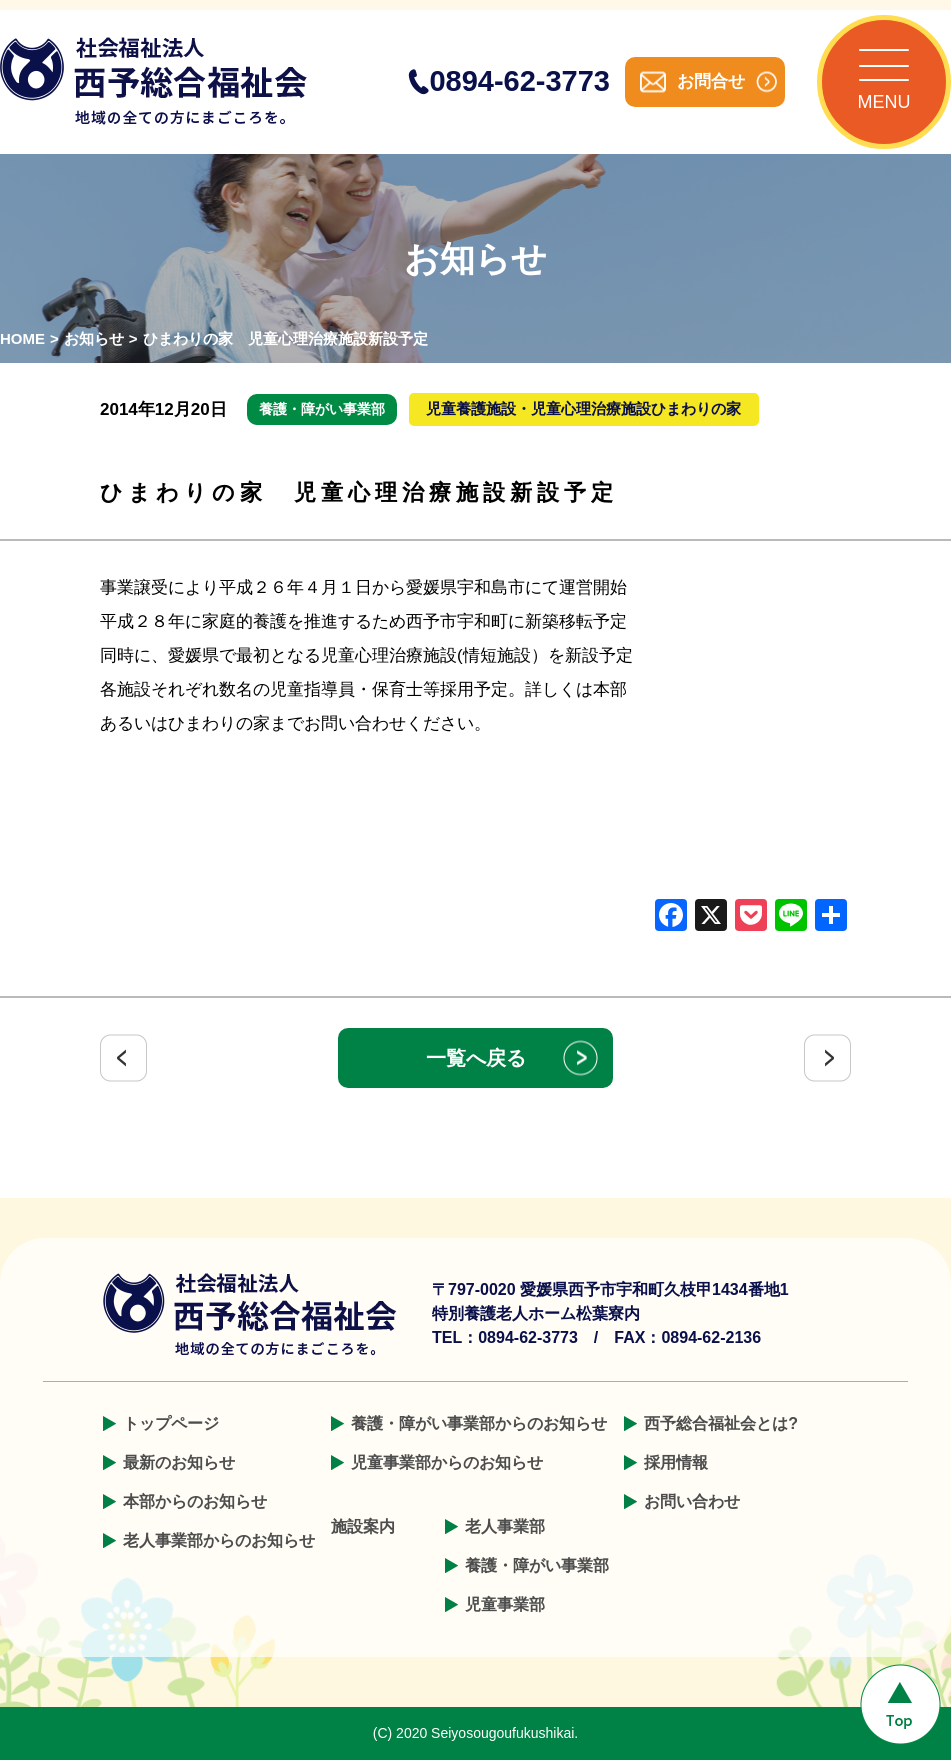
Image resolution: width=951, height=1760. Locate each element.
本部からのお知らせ (195, 1501)
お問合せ (711, 81)
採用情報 (676, 1462)
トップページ (171, 1423)
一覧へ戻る (476, 1058)
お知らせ (94, 338)
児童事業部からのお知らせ (447, 1462)
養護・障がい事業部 (537, 1565)
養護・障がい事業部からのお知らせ (479, 1423)
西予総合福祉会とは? (721, 1423)
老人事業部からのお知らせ (219, 1540)
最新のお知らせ (179, 1462)
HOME (22, 338)
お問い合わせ (692, 1501)
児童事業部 (505, 1604)
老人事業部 (505, 1526)
